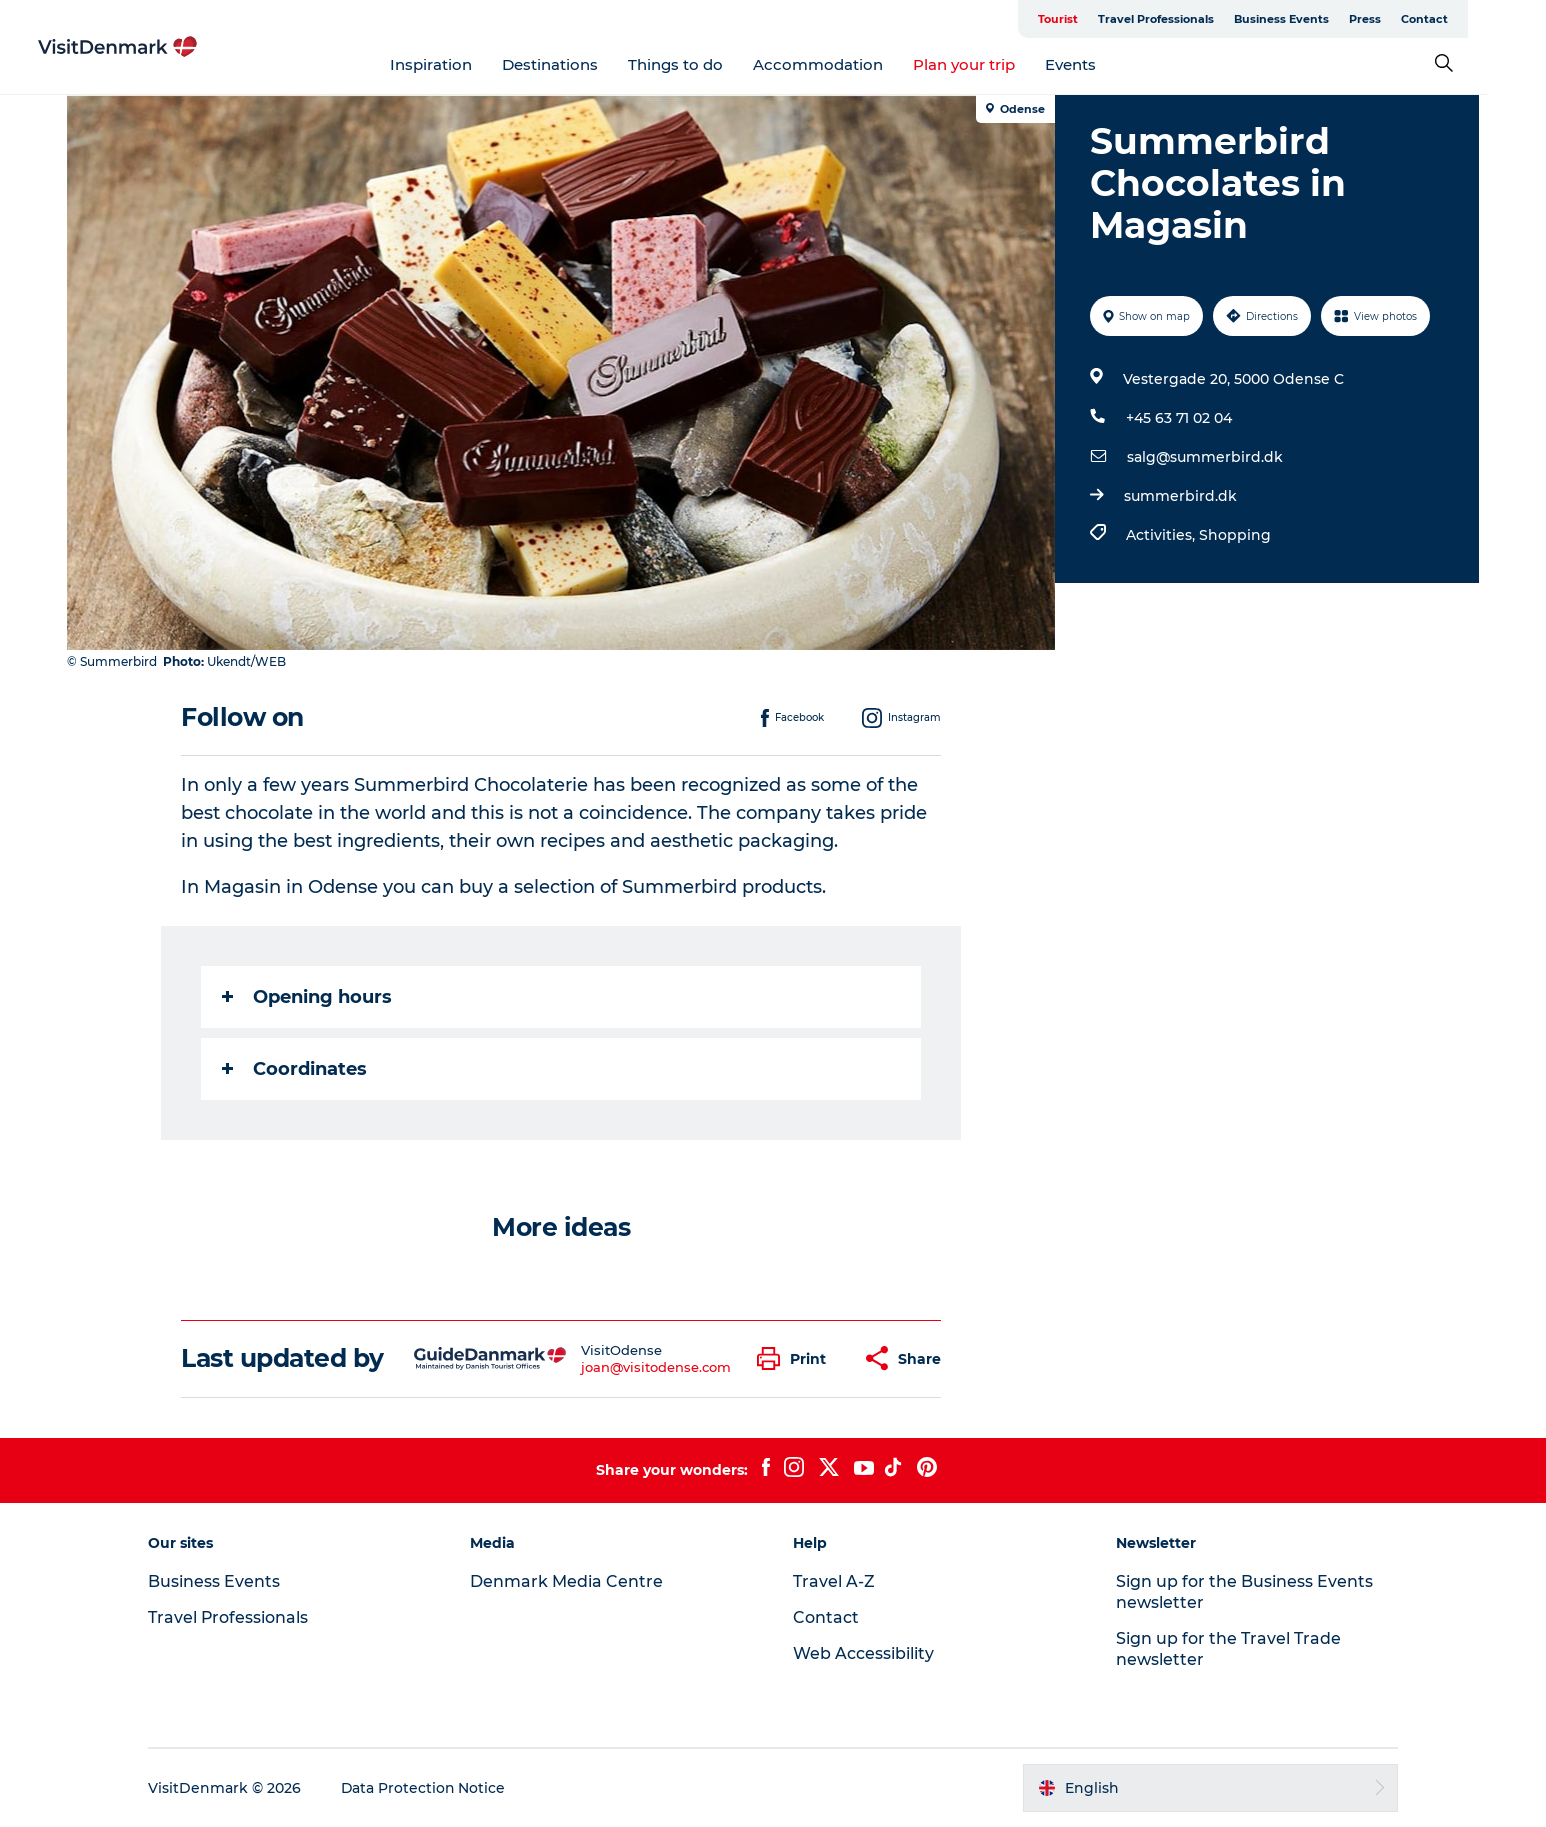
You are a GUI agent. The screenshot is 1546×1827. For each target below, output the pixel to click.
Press (1395, 19)
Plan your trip (994, 64)
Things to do (705, 64)
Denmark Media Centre (569, 1581)
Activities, (1162, 535)
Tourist (1088, 19)
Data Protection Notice (429, 1788)
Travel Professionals (1186, 19)
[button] (797, 1358)
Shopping (1235, 535)
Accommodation (848, 64)
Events (1100, 64)
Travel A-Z (834, 1581)
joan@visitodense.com (656, 1367)
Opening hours (308, 997)
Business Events (1311, 19)
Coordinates (295, 1069)
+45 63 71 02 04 (1179, 418)
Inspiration (461, 64)
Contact (1454, 19)
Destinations (580, 64)
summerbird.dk (1180, 496)
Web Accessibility (863, 1653)
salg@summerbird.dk (1205, 457)
